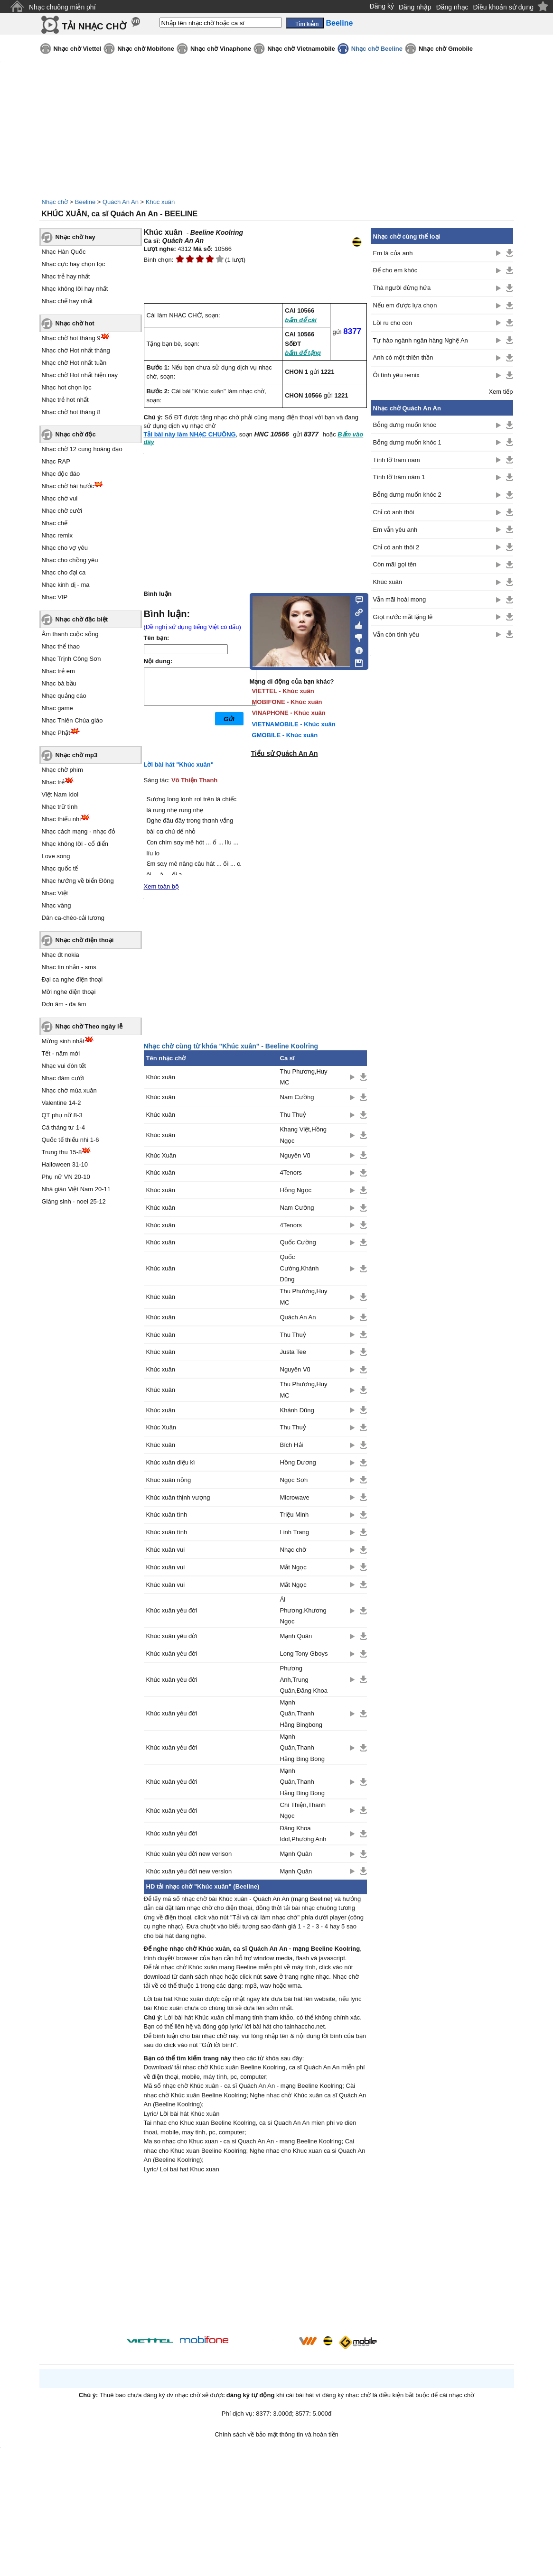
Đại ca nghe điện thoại (72, 979)
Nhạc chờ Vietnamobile (301, 48)
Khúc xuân (160, 201)
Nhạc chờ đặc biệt (82, 619)
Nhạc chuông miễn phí (62, 7)
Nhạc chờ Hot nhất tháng (76, 350)
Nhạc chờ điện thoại (85, 940)
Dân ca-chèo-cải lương (73, 917)
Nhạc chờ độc (76, 434)
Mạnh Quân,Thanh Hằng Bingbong (301, 1713)
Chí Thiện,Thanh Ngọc (303, 1810)
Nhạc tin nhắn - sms (69, 967)
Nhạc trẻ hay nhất (66, 276)
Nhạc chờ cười (62, 510)
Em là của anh (393, 253)
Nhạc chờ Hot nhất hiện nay (80, 375)
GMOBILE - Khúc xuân (285, 735)
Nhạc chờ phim (62, 769)
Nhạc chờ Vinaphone (220, 48)
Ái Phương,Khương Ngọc (303, 1610)
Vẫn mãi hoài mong (399, 599)
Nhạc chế (54, 523)
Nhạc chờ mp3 (77, 755)
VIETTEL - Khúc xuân (283, 691)
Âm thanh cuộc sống (70, 634)
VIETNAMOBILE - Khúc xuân (294, 724)
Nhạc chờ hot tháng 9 (71, 338)
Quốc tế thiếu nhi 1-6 (70, 1139)
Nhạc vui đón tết (64, 1065)
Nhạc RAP (56, 461)
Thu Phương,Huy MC (304, 1077)
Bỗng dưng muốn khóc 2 (407, 494)
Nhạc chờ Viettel (78, 48)
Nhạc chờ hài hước (68, 486)
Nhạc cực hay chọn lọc (73, 264)
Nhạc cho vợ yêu (65, 547)
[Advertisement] (255, 2255)
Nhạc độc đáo (61, 473)
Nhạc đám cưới (63, 1078)
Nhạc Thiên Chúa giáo (72, 720)
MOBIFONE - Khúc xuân (287, 701)
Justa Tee (293, 1351)
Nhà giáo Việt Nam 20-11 (76, 1189)
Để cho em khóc (395, 270)
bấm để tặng (303, 352)
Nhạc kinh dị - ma (66, 584)
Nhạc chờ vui (60, 498)
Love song (56, 856)
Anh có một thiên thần (403, 357)
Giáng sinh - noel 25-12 (74, 1201)
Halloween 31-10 (65, 1164)
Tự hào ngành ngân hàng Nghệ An (420, 340)
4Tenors (291, 1172)
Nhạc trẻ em (58, 671)
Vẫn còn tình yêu (396, 634)
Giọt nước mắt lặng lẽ (402, 617)
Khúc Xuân (161, 1155)
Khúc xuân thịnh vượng (178, 1497)
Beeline (85, 201)
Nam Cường (297, 1097)
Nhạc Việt (55, 893)
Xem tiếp (500, 391)
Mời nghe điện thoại (69, 991)
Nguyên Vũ (295, 1155)
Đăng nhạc (452, 7)
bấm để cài (301, 320)
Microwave (294, 1497)
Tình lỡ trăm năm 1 (399, 477)
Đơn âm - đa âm (64, 1004)
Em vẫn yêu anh (395, 529)
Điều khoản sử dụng (503, 7)
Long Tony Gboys (304, 1653)
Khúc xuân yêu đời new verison (189, 1853)
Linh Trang (294, 1532)
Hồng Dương (298, 1462)
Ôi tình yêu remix (396, 375)
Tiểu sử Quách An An (284, 753)
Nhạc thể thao (61, 646)
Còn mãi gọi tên (395, 564)
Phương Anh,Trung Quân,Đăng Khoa (304, 1679)
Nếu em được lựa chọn (405, 305)
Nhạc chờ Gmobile (446, 48)
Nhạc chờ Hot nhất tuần (74, 362)
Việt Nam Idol (60, 794)
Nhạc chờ (55, 201)
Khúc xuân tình (166, 1514)
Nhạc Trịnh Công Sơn (71, 658)
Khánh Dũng (297, 1410)
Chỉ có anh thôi (393, 512)
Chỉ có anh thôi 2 (396, 547)
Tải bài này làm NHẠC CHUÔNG (190, 434)
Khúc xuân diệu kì (170, 1462)
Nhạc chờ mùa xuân (69, 1090)
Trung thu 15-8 (62, 1152)
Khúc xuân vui (165, 1549)
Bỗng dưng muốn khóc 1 (407, 442)
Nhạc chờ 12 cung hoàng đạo (82, 449)
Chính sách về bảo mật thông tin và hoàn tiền (276, 2434)
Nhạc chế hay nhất (67, 301)
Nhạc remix (57, 535)
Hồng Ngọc (296, 1190)
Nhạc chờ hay (75, 237)
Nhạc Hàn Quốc (64, 251)
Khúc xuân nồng (168, 1479)
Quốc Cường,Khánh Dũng (299, 1268)
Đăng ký (382, 6)
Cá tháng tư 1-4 (63, 1127)
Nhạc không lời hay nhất (75, 288)
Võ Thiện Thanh (194, 780)
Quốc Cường (298, 1242)
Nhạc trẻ (53, 782)
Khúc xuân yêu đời (171, 1610)
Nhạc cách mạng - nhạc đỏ (78, 831)
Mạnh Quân (296, 1636)
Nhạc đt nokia (60, 954)
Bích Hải (291, 1444)
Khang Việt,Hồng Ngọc (303, 1135)
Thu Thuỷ (293, 1114)
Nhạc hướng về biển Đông (78, 880)
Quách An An (121, 201)
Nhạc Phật (56, 732)
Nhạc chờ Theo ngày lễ (89, 1026)
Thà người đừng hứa (402, 287)
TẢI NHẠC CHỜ (94, 26)
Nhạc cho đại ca (64, 572)
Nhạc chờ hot (75, 323)
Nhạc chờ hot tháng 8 (71, 412)
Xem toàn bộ (161, 886)
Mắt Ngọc (293, 1567)
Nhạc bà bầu (59, 683)
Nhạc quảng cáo (64, 695)
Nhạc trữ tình (60, 806)
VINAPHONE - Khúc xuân (289, 712)
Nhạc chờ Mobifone (145, 48)
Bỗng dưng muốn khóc (404, 424)
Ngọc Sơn (294, 1479)
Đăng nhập (415, 7)
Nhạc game (57, 708)
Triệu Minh (294, 1514)
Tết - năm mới (61, 1053)
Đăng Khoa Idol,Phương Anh (303, 1834)
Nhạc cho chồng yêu (70, 560)
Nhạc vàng (56, 905)
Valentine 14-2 (61, 1102)
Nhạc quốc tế (60, 868)
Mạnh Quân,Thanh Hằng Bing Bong (302, 1747)
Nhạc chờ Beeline (377, 48)
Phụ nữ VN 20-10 (66, 1176)
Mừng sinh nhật (63, 1041)
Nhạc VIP (55, 597)
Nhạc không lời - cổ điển (75, 843)
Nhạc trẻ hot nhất (65, 399)
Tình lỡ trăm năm (396, 459)
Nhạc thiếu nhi (61, 819)
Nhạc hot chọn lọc (67, 387)
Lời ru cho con (392, 322)
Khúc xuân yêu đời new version (189, 1871)
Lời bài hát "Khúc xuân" (179, 764)
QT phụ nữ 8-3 (62, 1115)
